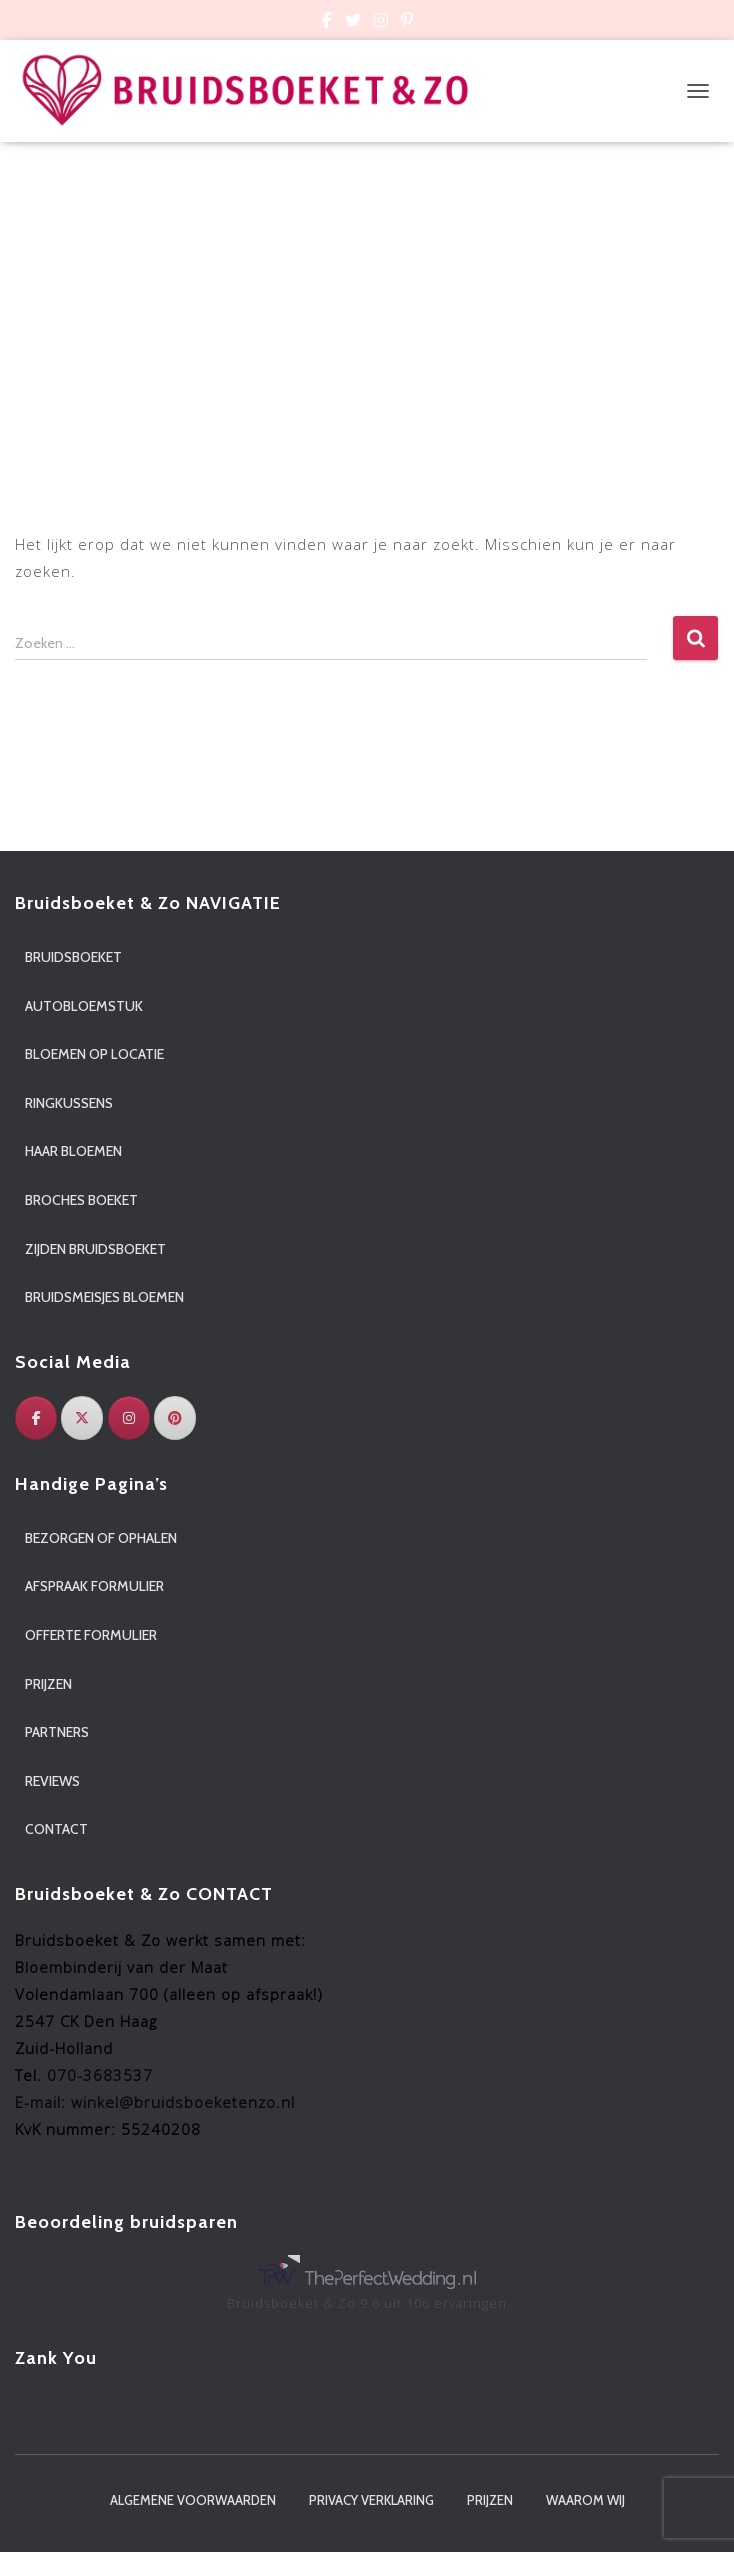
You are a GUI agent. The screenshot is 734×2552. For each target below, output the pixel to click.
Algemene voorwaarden (193, 2500)
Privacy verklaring (371, 2500)
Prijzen (48, 1684)
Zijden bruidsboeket (95, 1249)
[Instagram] (129, 1418)
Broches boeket (81, 1200)
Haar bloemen (73, 1151)
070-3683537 (100, 2075)
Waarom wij (585, 2500)
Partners (57, 1732)
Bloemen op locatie (94, 1054)
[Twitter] (82, 1418)
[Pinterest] (175, 1418)
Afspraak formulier (94, 1586)
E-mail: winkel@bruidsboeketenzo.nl (155, 2102)
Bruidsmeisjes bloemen (104, 1297)
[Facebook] (36, 1418)
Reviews (52, 1781)
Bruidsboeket (73, 957)
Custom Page (327, 23)
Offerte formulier (91, 1635)
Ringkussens (69, 1103)
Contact (56, 1829)
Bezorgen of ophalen (101, 1538)
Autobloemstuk (84, 1006)
